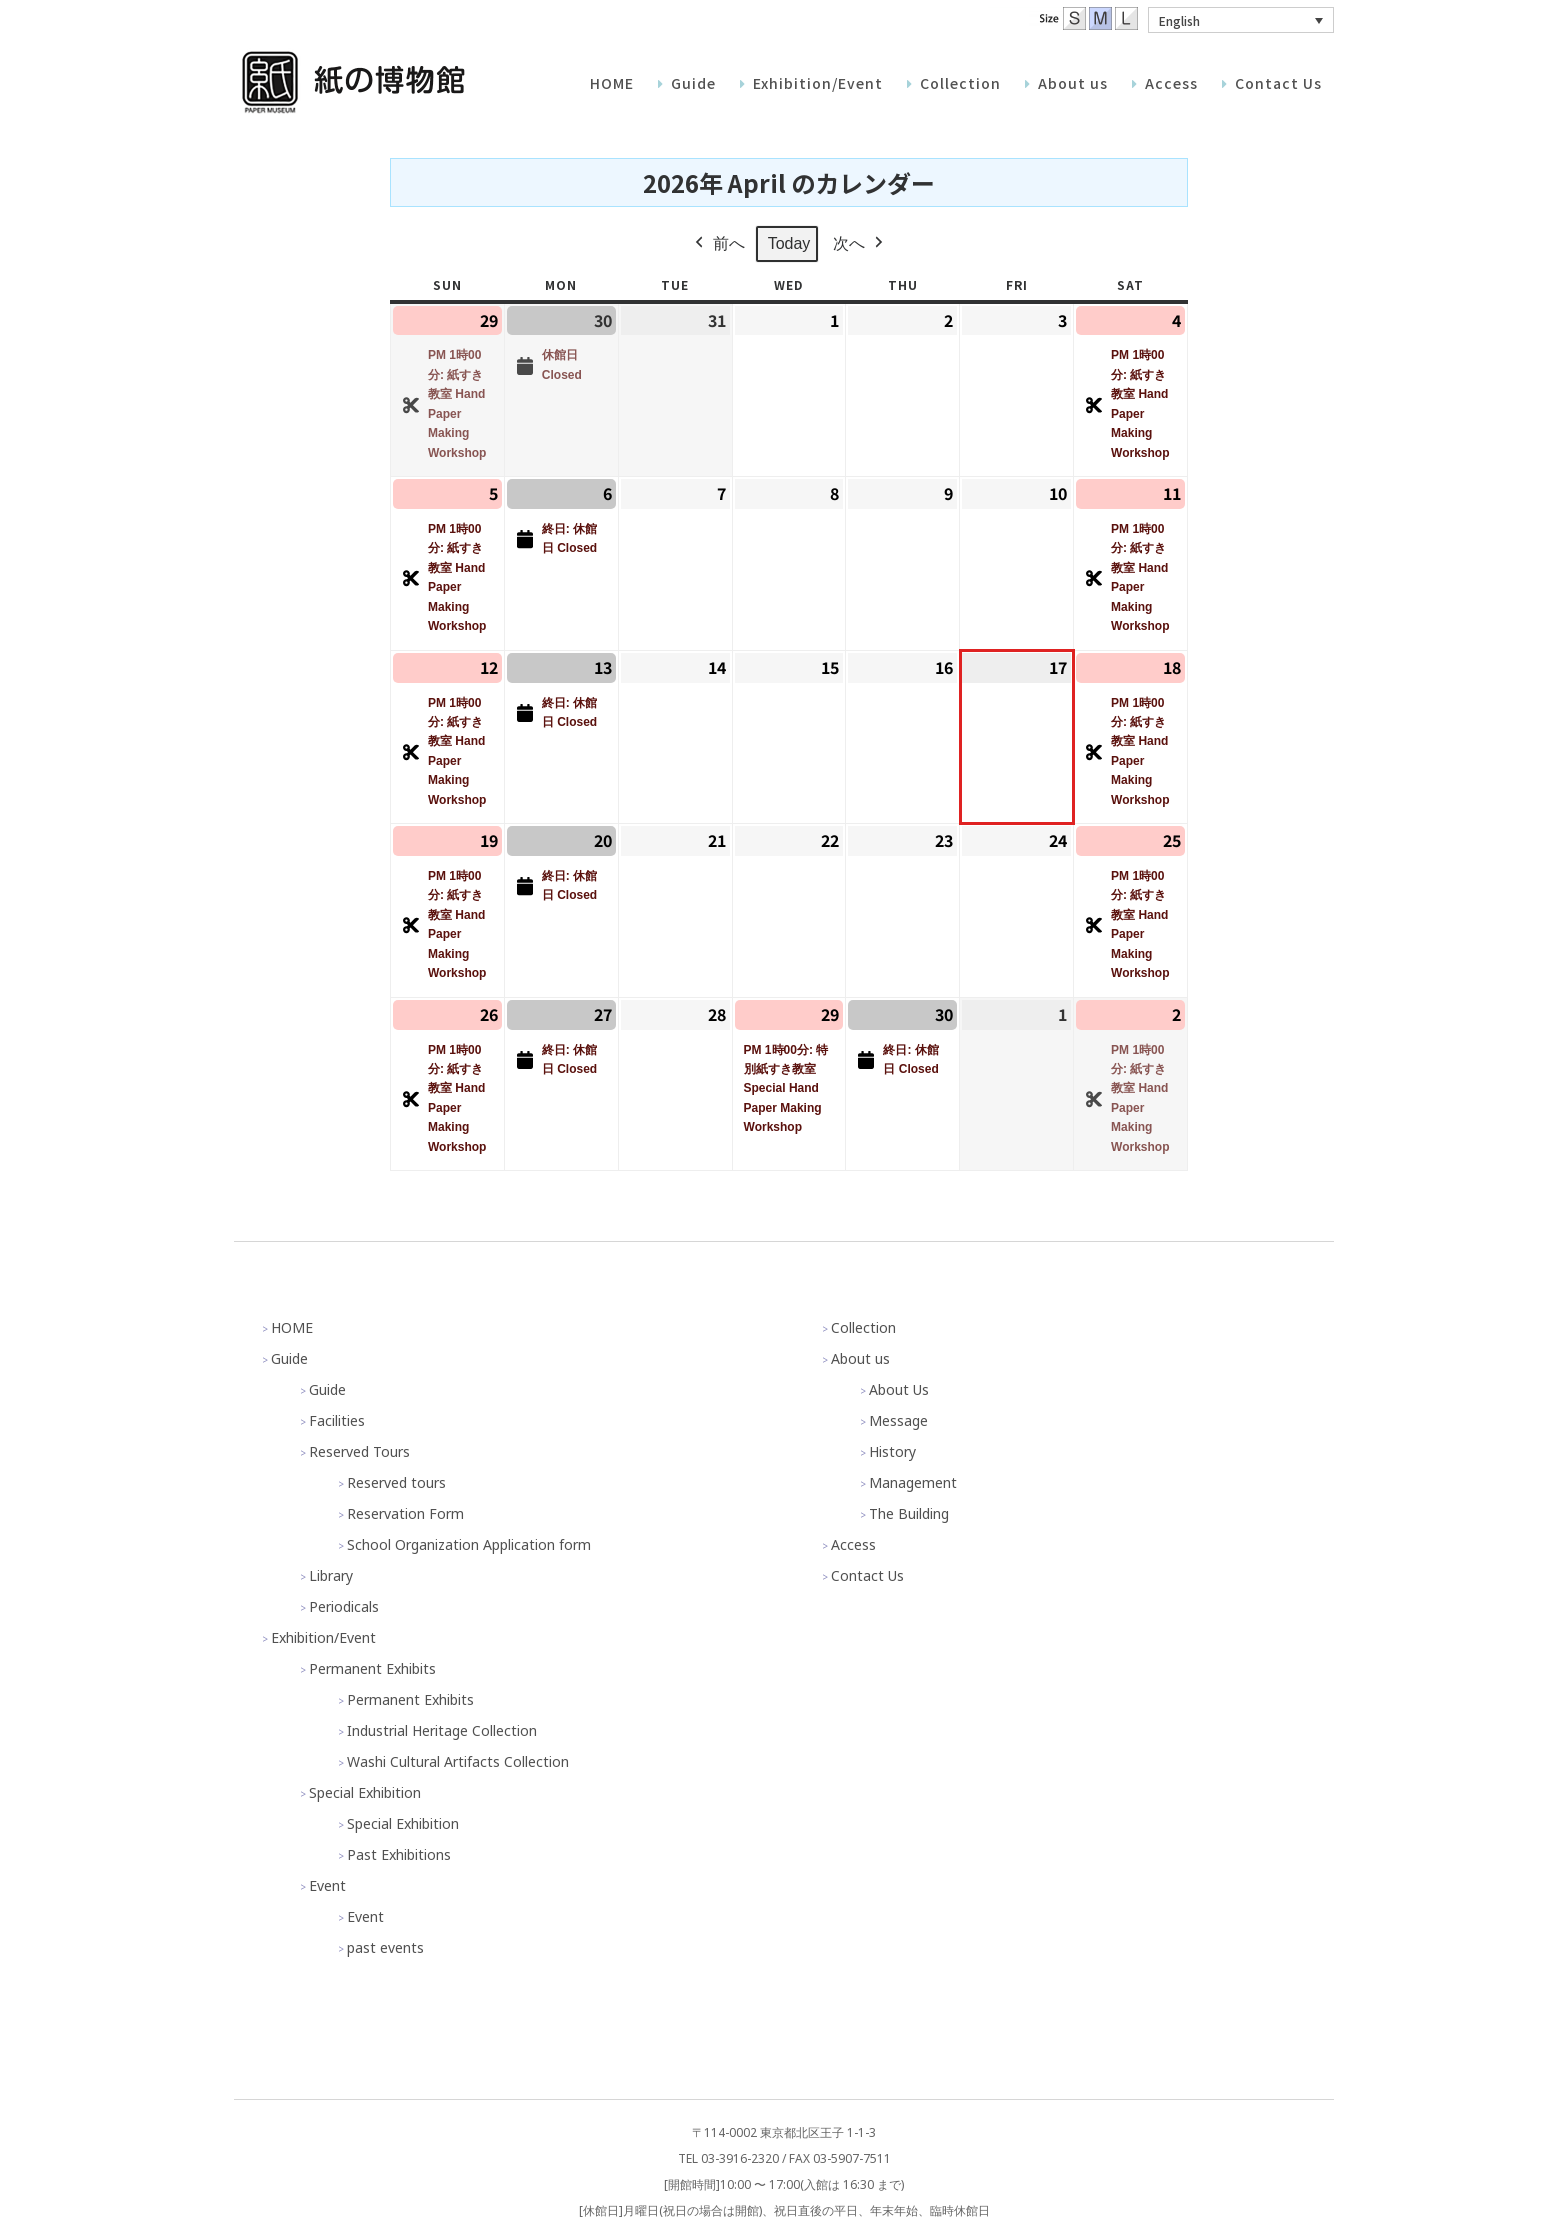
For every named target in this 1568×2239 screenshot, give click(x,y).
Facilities (337, 1420)
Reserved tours (396, 1482)
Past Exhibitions (399, 1854)
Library (331, 1575)
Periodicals (344, 1606)
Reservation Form (405, 1513)
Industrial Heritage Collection (442, 1730)
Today (789, 243)
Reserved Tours (359, 1451)
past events (385, 1947)
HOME (292, 1327)
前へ (718, 244)
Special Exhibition (365, 1792)
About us (860, 1358)
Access (853, 1544)
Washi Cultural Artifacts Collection (458, 1761)
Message (898, 1420)
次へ (860, 244)
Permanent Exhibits (372, 1668)
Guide (289, 1358)
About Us (899, 1389)
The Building (909, 1513)
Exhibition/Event (323, 1637)
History (892, 1451)
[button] (1241, 20)
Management (913, 1482)
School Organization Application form (469, 1544)
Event (327, 1885)
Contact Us (867, 1575)
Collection (863, 1327)
